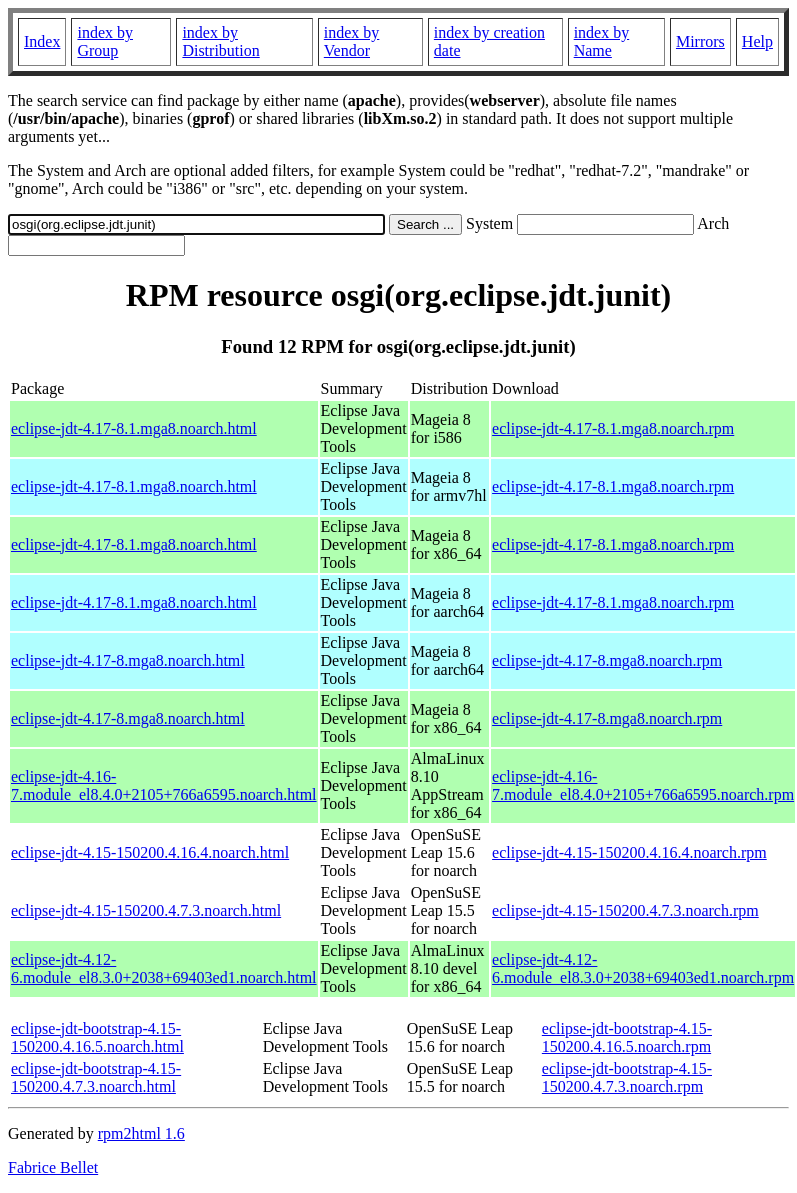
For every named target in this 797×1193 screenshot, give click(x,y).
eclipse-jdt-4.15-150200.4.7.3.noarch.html (146, 910)
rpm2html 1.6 (141, 1133)
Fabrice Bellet (53, 1167)
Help (757, 41)
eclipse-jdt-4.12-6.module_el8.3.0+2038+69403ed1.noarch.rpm (643, 968)
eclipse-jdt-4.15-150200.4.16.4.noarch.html (150, 852)
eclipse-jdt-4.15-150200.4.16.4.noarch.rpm (629, 852)
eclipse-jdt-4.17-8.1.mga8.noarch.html (134, 428)
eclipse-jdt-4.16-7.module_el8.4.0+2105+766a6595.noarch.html (164, 785)
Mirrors (700, 41)
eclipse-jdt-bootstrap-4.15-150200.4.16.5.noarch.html (97, 1037)
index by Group (105, 41)
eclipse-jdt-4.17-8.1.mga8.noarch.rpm (613, 428)
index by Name (602, 41)
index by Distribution (220, 41)
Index (42, 41)
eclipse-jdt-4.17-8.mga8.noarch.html (128, 660)
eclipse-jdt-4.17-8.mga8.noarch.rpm (607, 660)
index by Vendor (352, 41)
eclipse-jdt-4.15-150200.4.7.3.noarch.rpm (625, 910)
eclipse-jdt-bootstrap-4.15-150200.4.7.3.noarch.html (96, 1077)
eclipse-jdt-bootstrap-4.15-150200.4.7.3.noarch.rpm (627, 1077)
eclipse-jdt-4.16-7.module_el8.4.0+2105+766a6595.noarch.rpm (643, 785)
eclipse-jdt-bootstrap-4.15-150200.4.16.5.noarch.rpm (627, 1037)
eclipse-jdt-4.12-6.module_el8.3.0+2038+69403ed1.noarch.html (164, 968)
